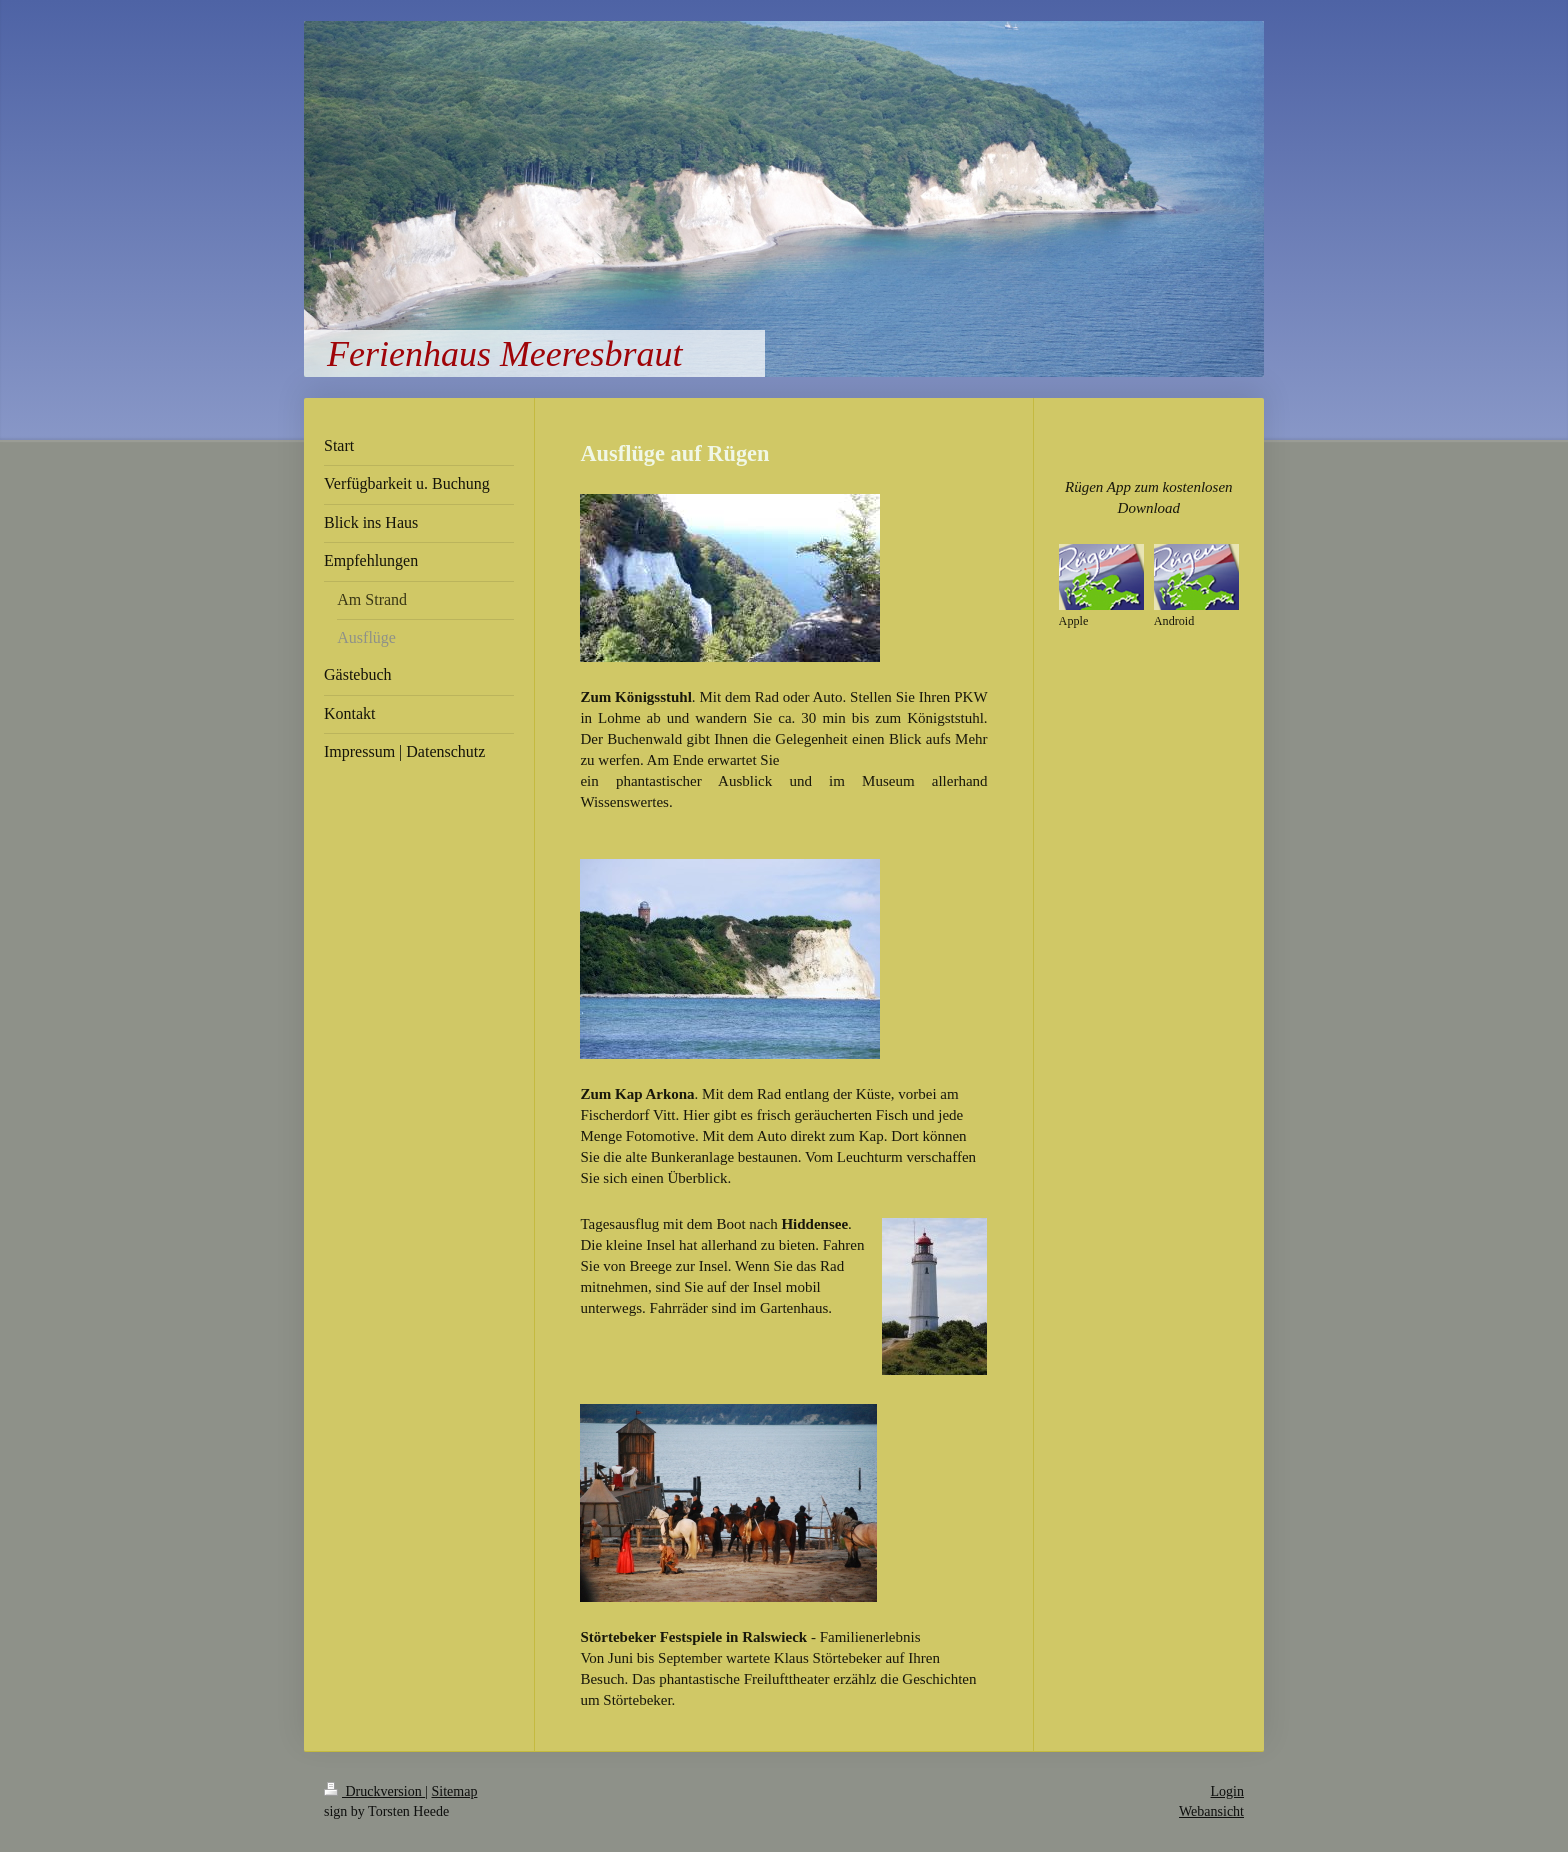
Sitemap (455, 1791)
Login (1227, 1791)
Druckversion (374, 1791)
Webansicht (1211, 1811)
